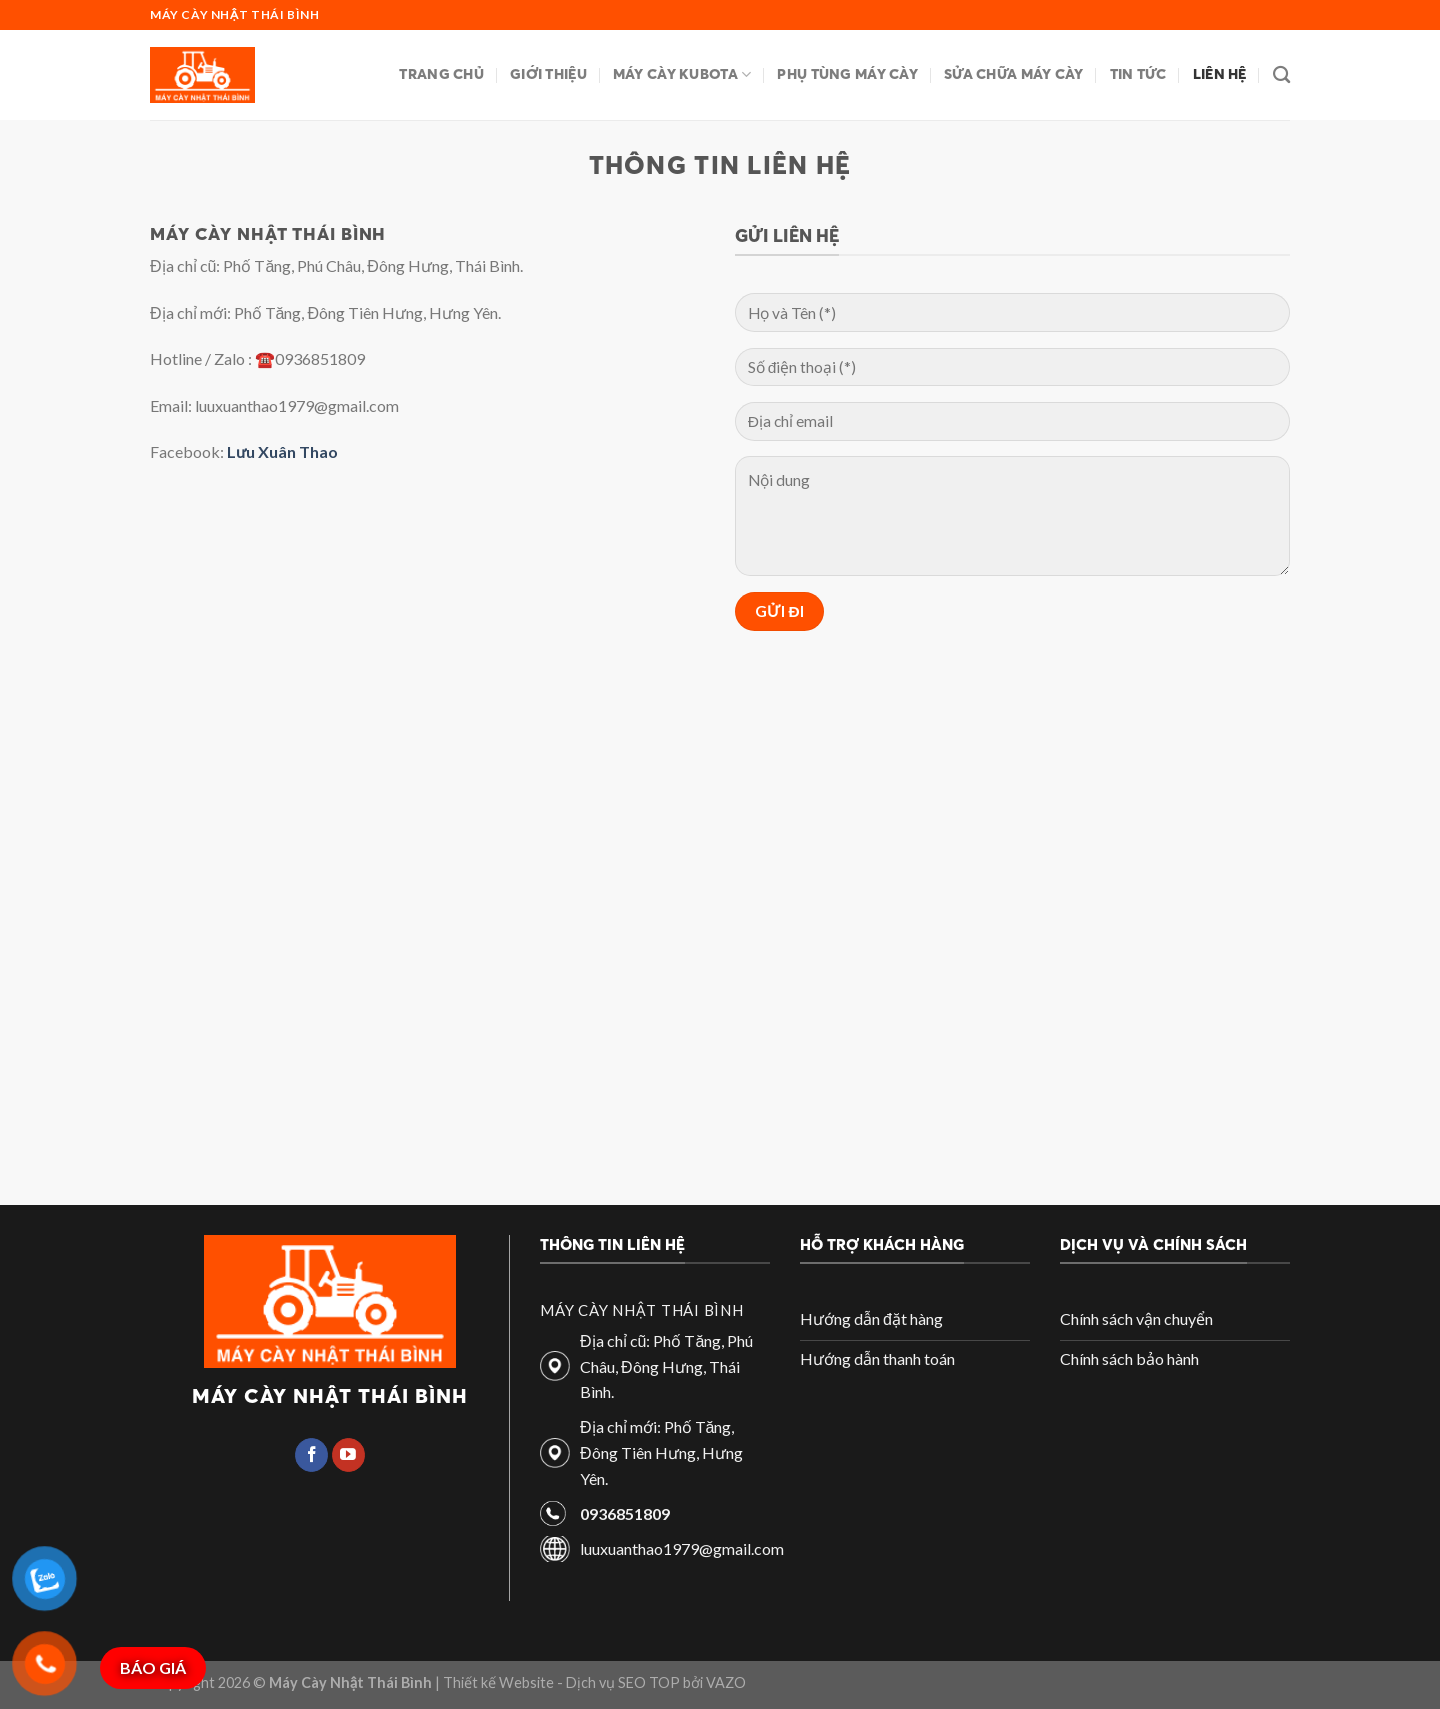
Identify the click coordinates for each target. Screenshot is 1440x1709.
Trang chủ (441, 74)
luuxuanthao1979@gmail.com (682, 1548)
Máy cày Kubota (682, 74)
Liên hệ (1220, 74)
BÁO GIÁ (153, 1667)
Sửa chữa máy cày (1014, 74)
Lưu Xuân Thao (282, 451)
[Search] (1281, 75)
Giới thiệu (548, 74)
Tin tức (1138, 74)
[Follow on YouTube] (348, 1455)
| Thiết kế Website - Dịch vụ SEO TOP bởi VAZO (589, 1682)
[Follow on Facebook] (311, 1455)
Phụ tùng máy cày (847, 74)
